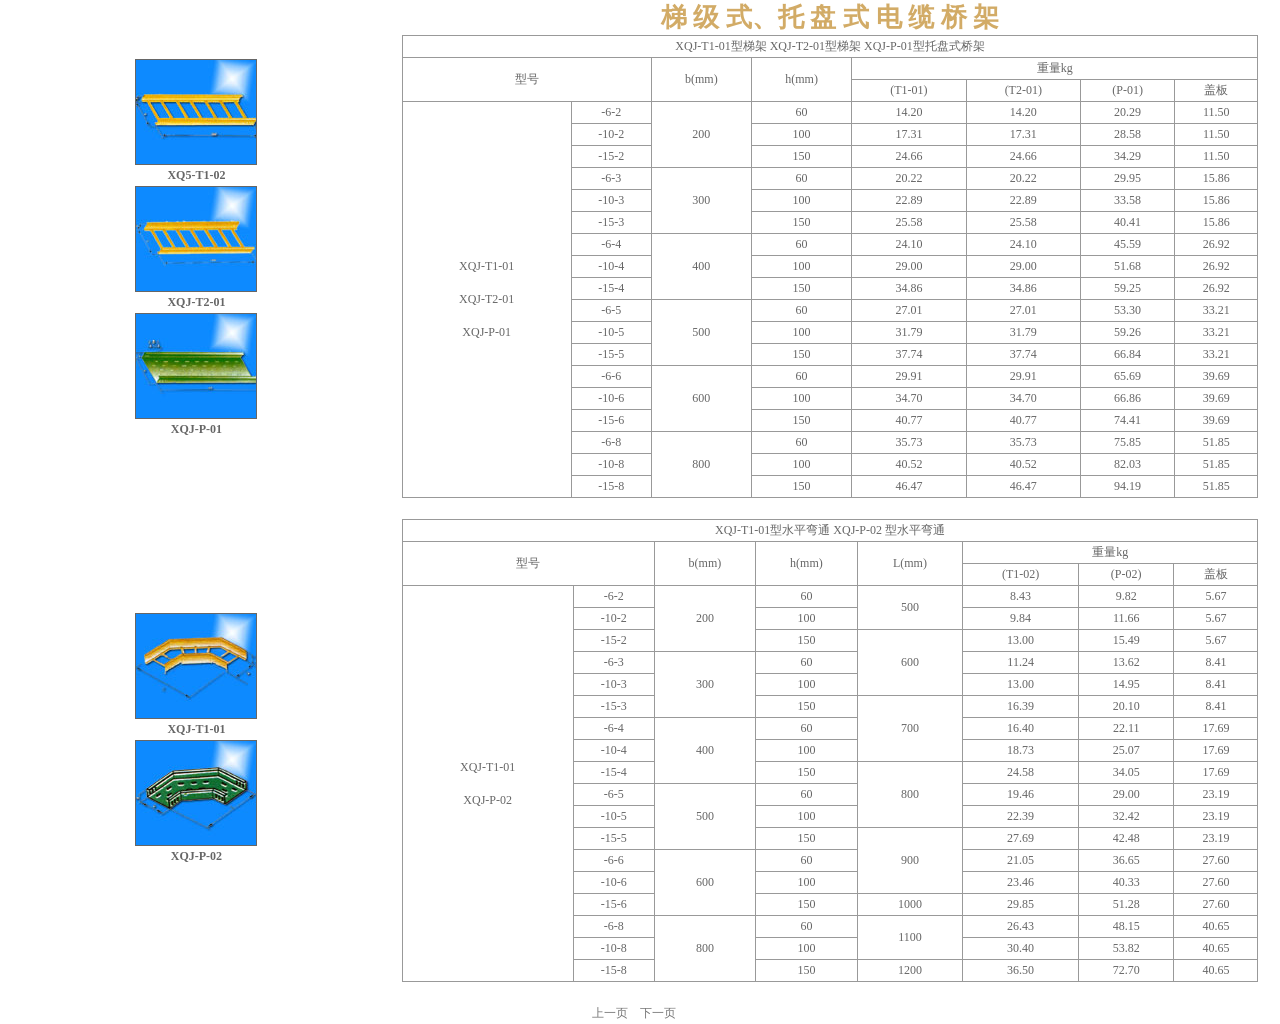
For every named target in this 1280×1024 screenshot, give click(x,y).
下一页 (658, 1013)
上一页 (610, 1013)
